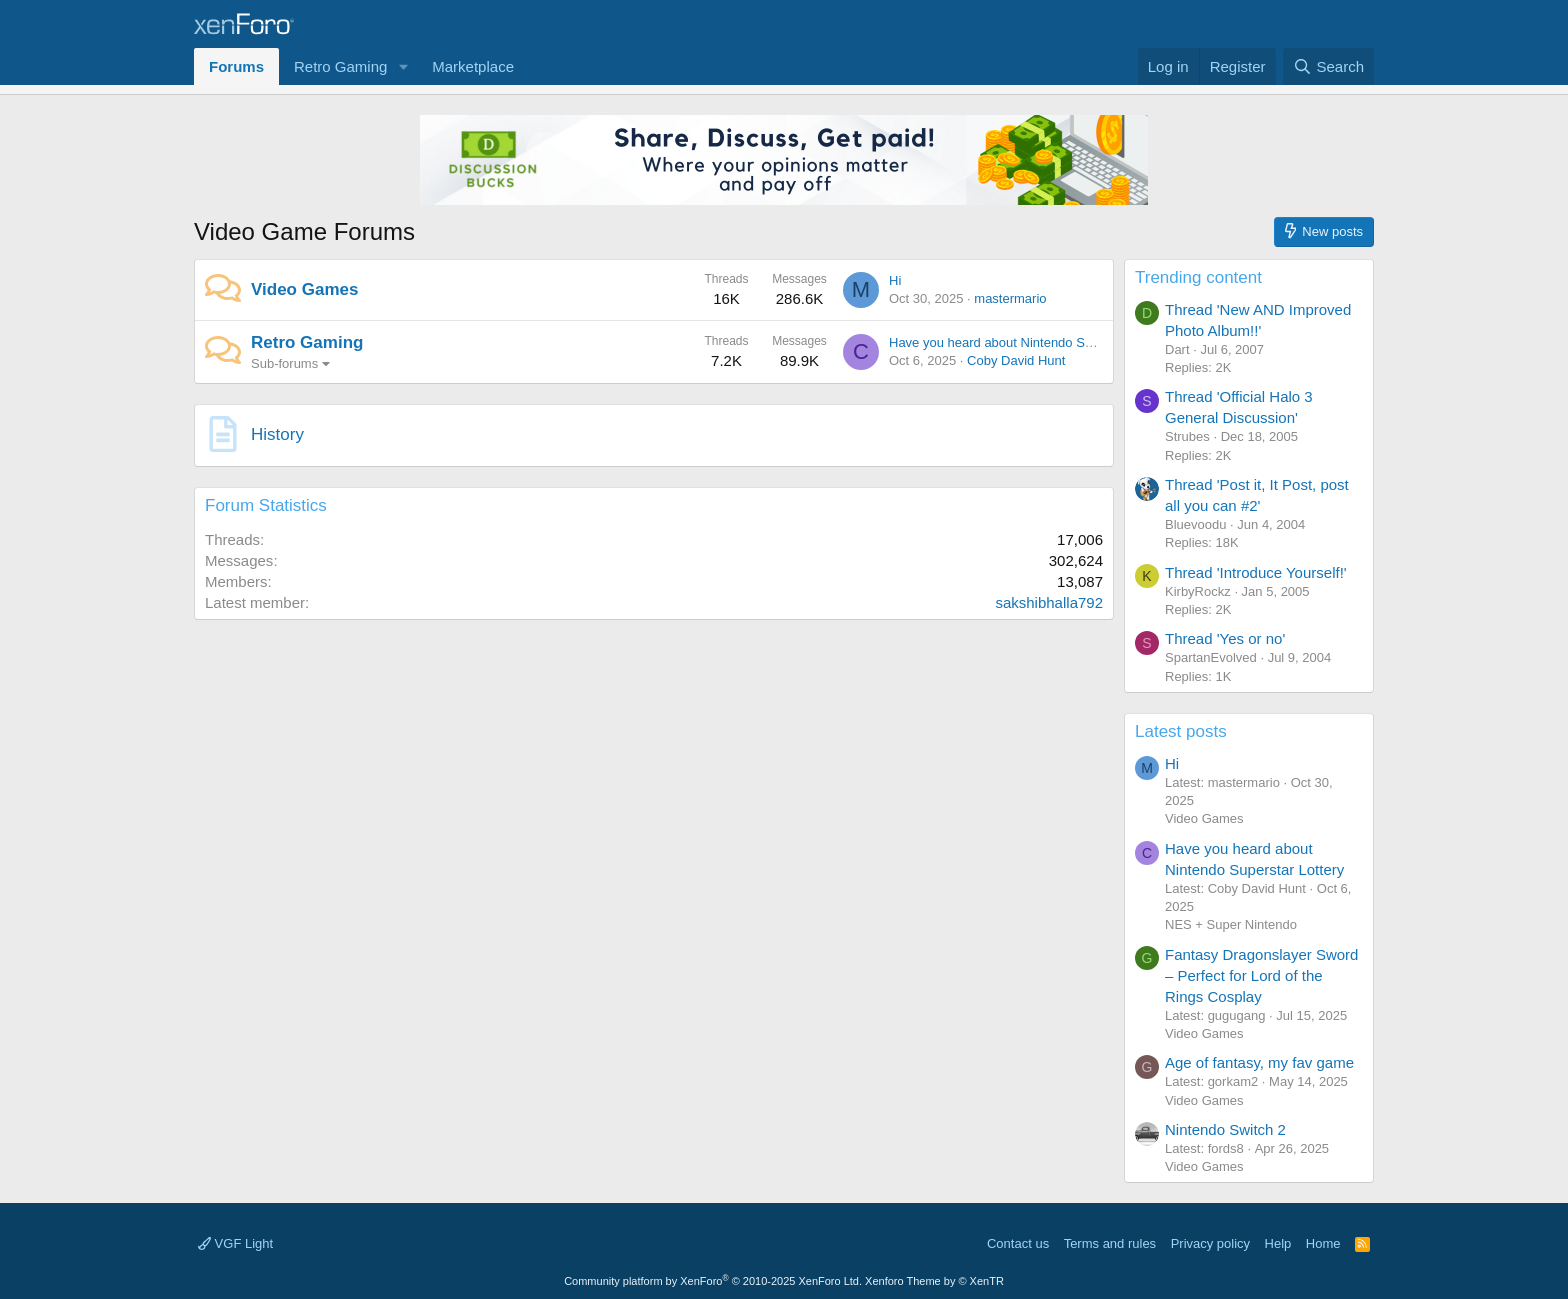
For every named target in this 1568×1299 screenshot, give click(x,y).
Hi (895, 280)
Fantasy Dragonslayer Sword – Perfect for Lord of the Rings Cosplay (1261, 975)
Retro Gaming (340, 66)
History (277, 434)
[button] (403, 66)
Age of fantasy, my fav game (1259, 1062)
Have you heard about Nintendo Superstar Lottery (1032, 342)
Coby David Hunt (1016, 360)
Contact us (1018, 1243)
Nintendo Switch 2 (1225, 1129)
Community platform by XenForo (713, 1281)
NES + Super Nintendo (1231, 924)
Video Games (304, 289)
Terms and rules (1110, 1243)
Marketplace (473, 66)
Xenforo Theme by (934, 1281)
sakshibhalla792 (1049, 602)
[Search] (1328, 66)
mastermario (1010, 298)
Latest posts (1181, 731)
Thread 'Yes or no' (1225, 638)
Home (1323, 1243)
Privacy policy (1210, 1243)
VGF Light (235, 1243)
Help (1278, 1243)
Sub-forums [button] (284, 363)
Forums (236, 66)
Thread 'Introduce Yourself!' (1256, 572)
